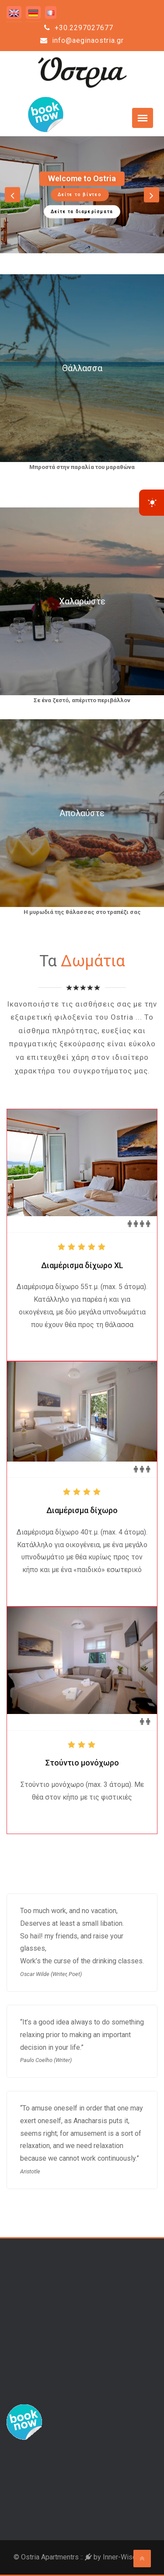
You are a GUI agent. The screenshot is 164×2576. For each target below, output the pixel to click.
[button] (12, 195)
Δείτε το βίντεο (80, 194)
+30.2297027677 (78, 28)
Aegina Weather (82, 2485)
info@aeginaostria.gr (82, 40)
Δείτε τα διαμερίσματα (82, 211)
